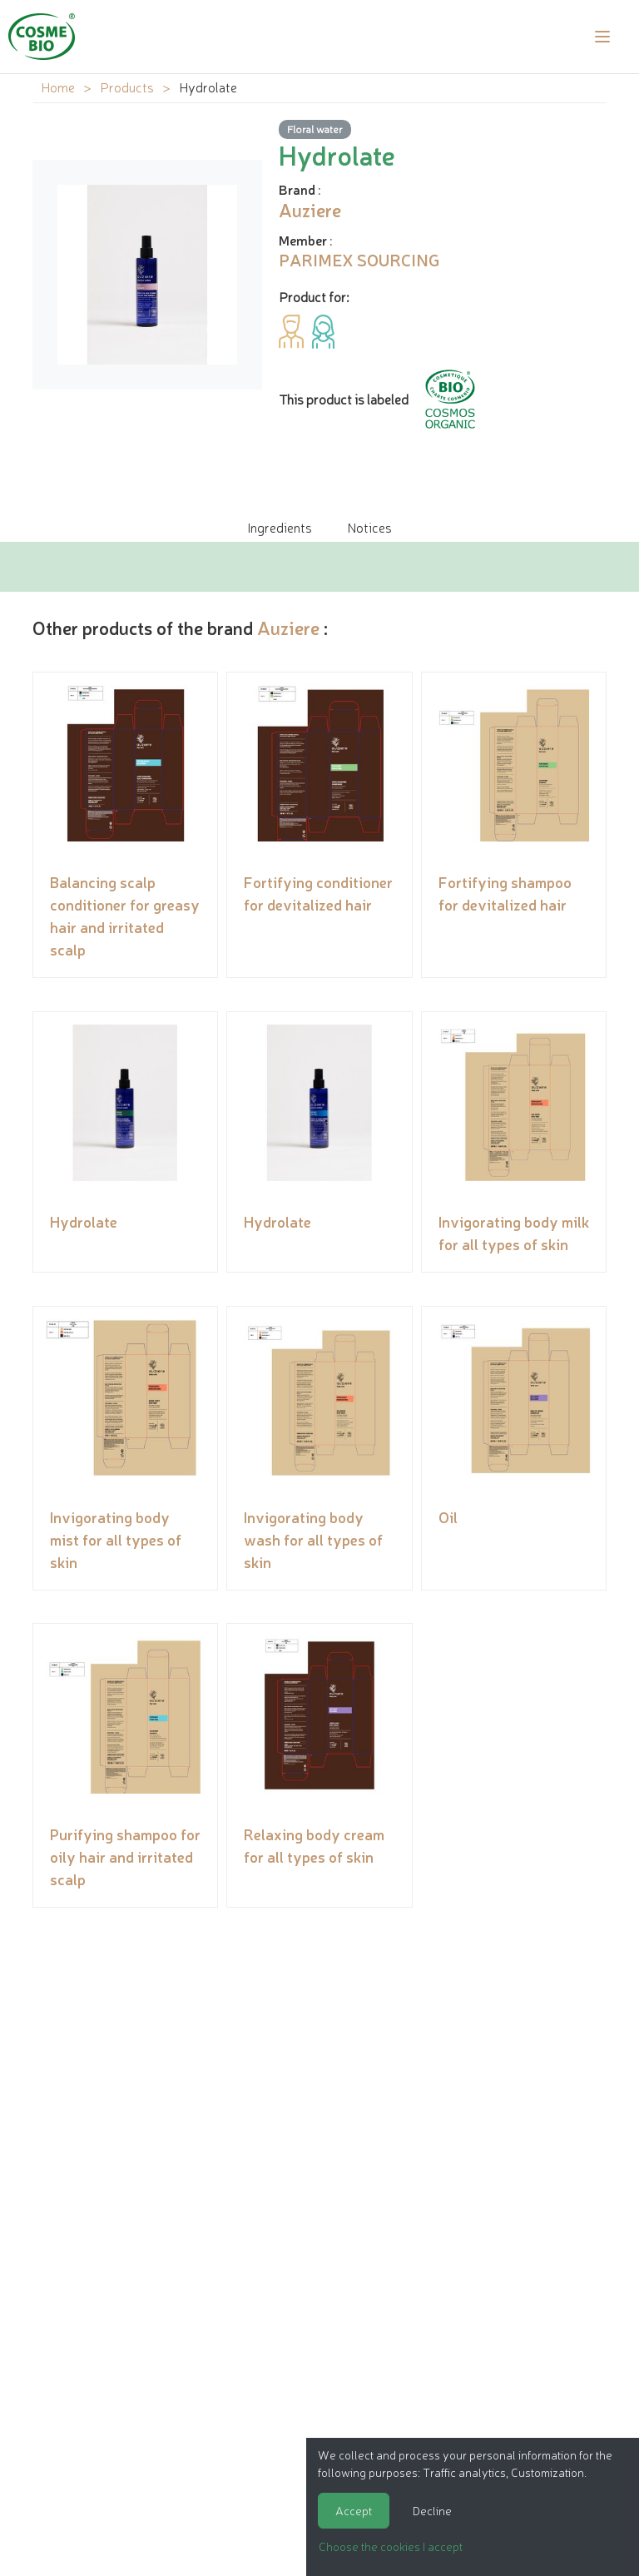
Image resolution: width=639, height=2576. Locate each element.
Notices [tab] (369, 527)
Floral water (315, 129)
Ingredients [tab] (279, 527)
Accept (353, 2510)
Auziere (288, 627)
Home (58, 86)
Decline (432, 2510)
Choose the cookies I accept (391, 2546)
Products (127, 86)
